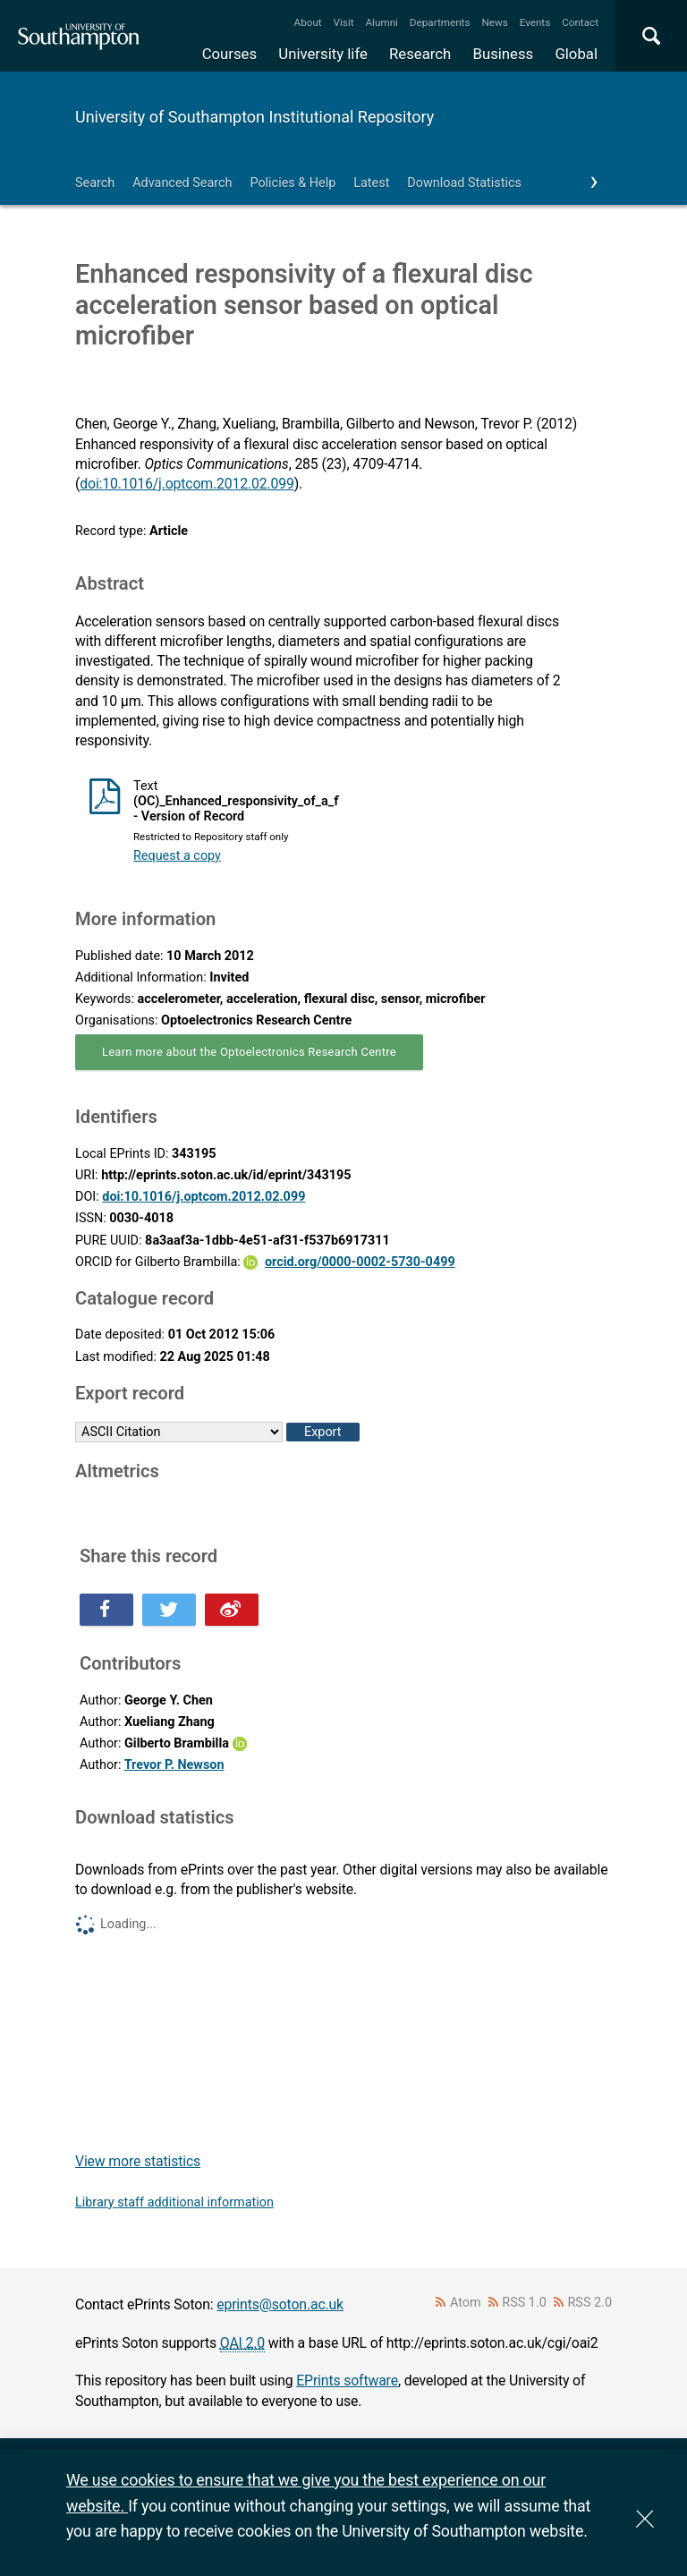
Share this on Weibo (232, 1610)
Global (576, 54)
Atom (465, 2302)
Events (535, 22)
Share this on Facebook (106, 1610)
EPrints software (347, 2380)
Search (94, 183)
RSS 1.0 (524, 2302)
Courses (229, 54)
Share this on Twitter (169, 1610)
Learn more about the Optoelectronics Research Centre (249, 1051)
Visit (344, 22)
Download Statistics (464, 183)
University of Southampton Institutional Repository (254, 116)
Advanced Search (182, 183)
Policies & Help (292, 183)
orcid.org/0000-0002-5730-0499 (360, 1262)
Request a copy (177, 855)
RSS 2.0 (590, 2302)
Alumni (381, 22)
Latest (371, 183)
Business (503, 54)
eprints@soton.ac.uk (280, 2304)
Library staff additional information (174, 2202)
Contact (580, 22)
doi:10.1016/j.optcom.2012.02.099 (186, 483)
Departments (440, 22)
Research (420, 54)
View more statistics (137, 2161)
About (308, 22)
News (494, 22)
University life (323, 54)
